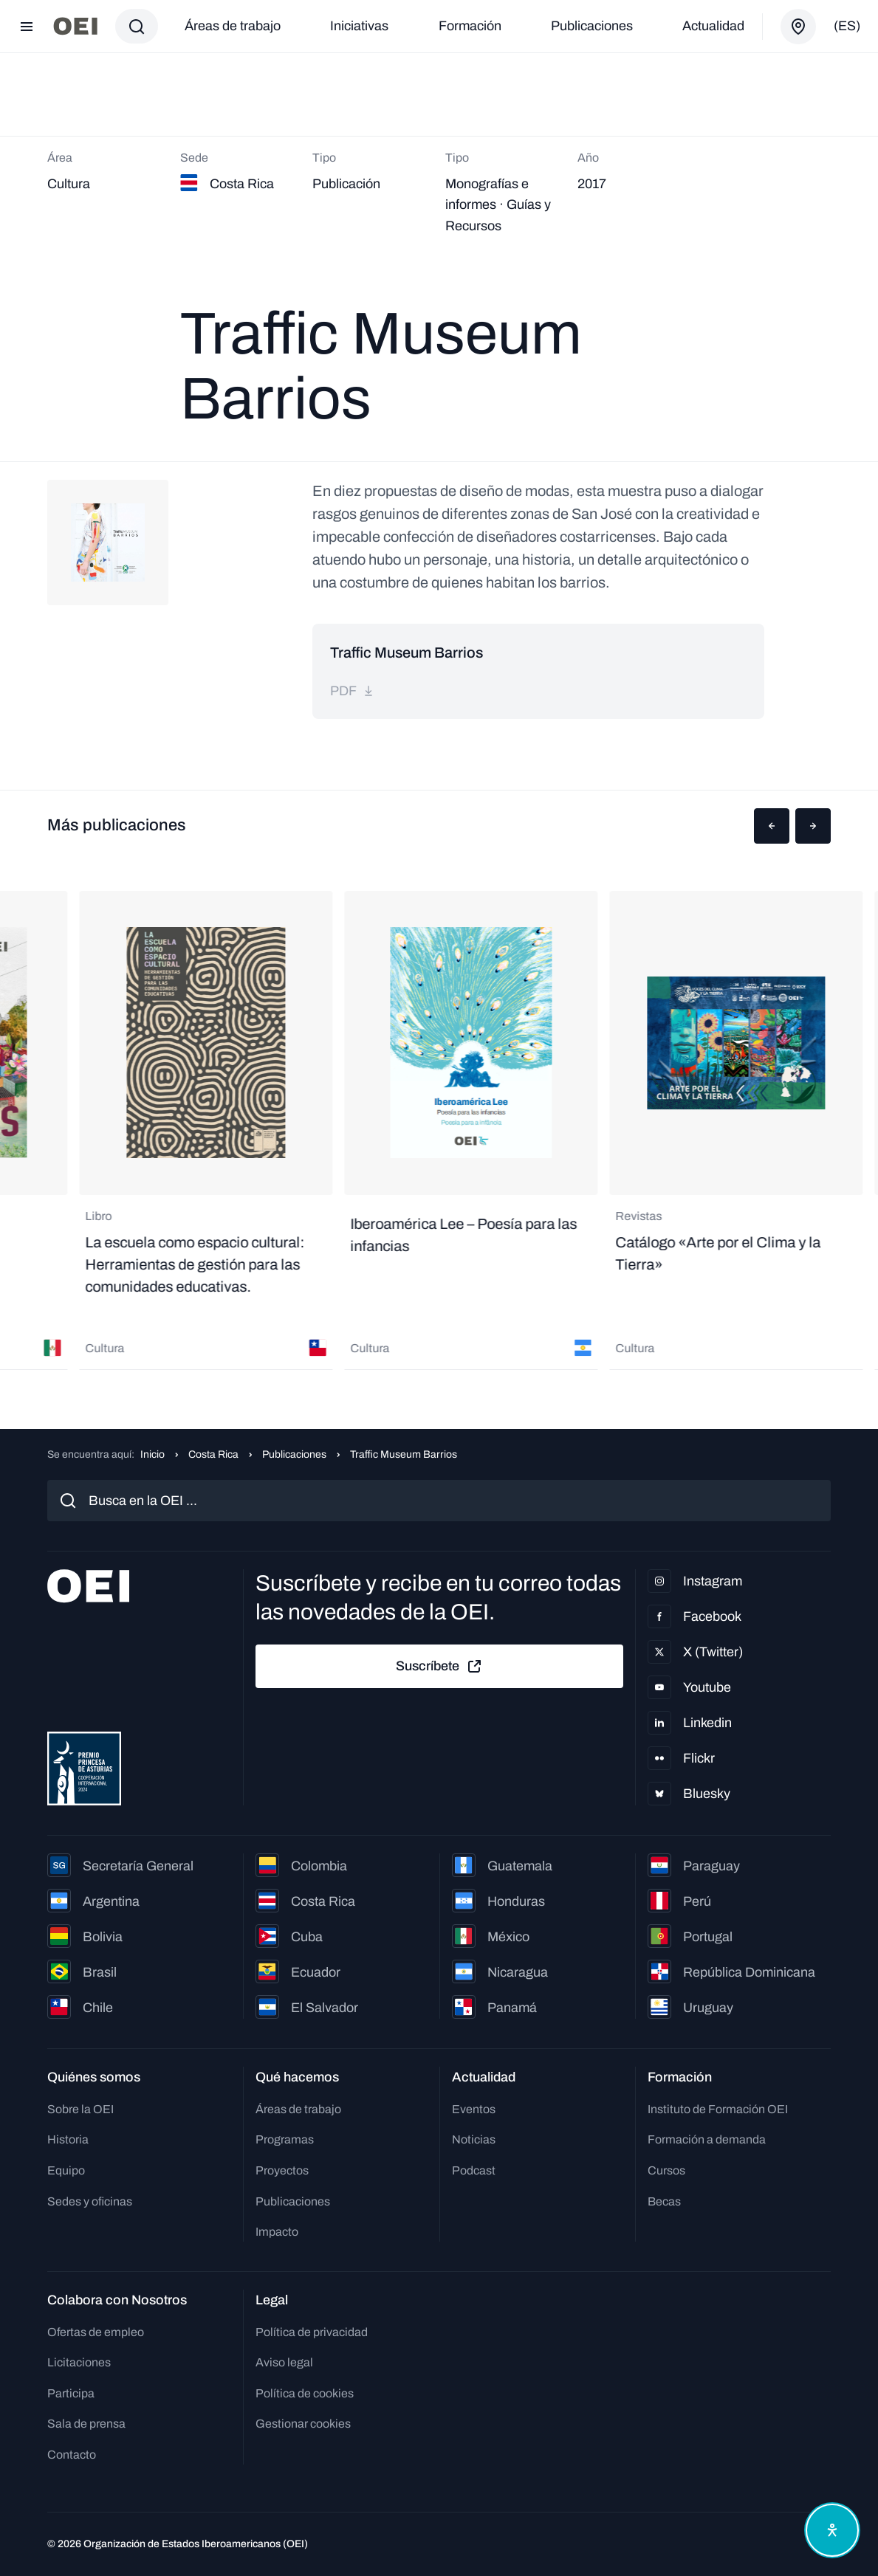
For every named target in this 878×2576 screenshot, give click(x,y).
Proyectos (282, 2170)
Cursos (666, 2170)
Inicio (152, 1454)
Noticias (473, 2139)
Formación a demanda (707, 2139)
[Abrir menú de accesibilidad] (832, 2530)
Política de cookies (304, 2393)
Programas (284, 2139)
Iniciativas (359, 25)
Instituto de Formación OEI (718, 2109)
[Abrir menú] (26, 26)
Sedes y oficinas (89, 2201)
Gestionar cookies (303, 2423)
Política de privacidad (311, 2332)
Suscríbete (439, 1667)
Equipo (66, 2170)
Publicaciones (592, 25)
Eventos (473, 2109)
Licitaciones (79, 2362)
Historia (68, 2139)
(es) (847, 25)
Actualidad (713, 25)
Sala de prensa (86, 2423)
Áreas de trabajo (233, 25)
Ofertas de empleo (95, 2332)
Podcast (473, 2170)
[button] (771, 826)
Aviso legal (284, 2362)
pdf (352, 690)
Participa (71, 2393)
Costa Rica (213, 1454)
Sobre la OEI (80, 2109)
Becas (664, 2201)
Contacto (71, 2454)
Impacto (276, 2231)
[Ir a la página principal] (75, 26)
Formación (470, 25)
